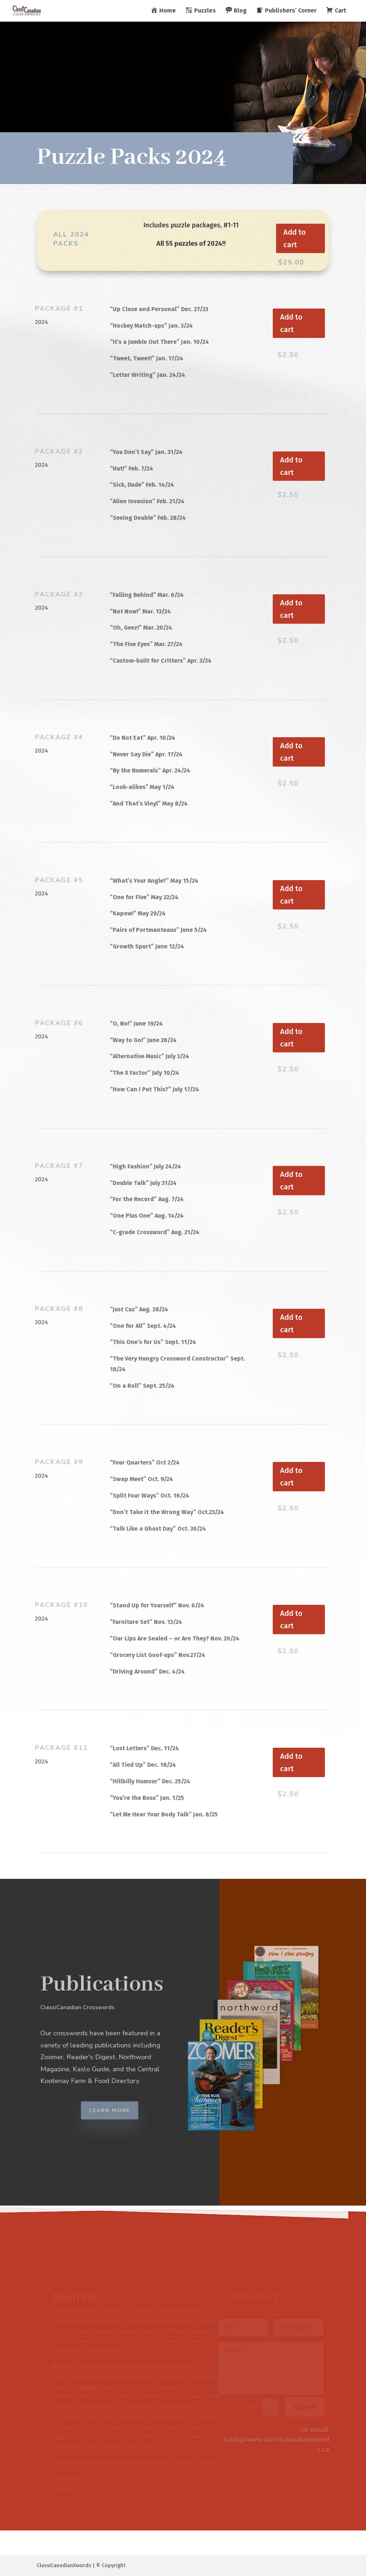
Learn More (118, 2110)
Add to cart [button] (294, 238)
